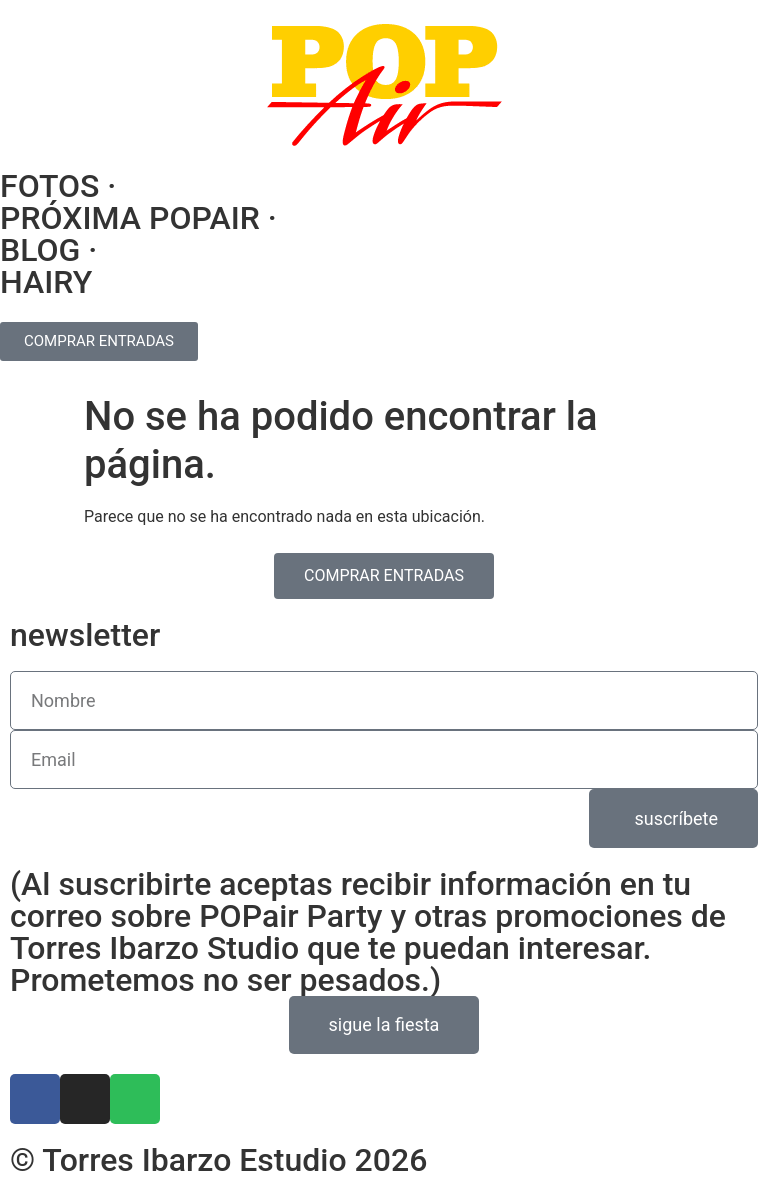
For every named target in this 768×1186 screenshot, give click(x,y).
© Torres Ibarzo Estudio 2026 (218, 1160)
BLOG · (48, 250)
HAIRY (46, 282)
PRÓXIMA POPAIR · (138, 218)
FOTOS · (58, 186)
